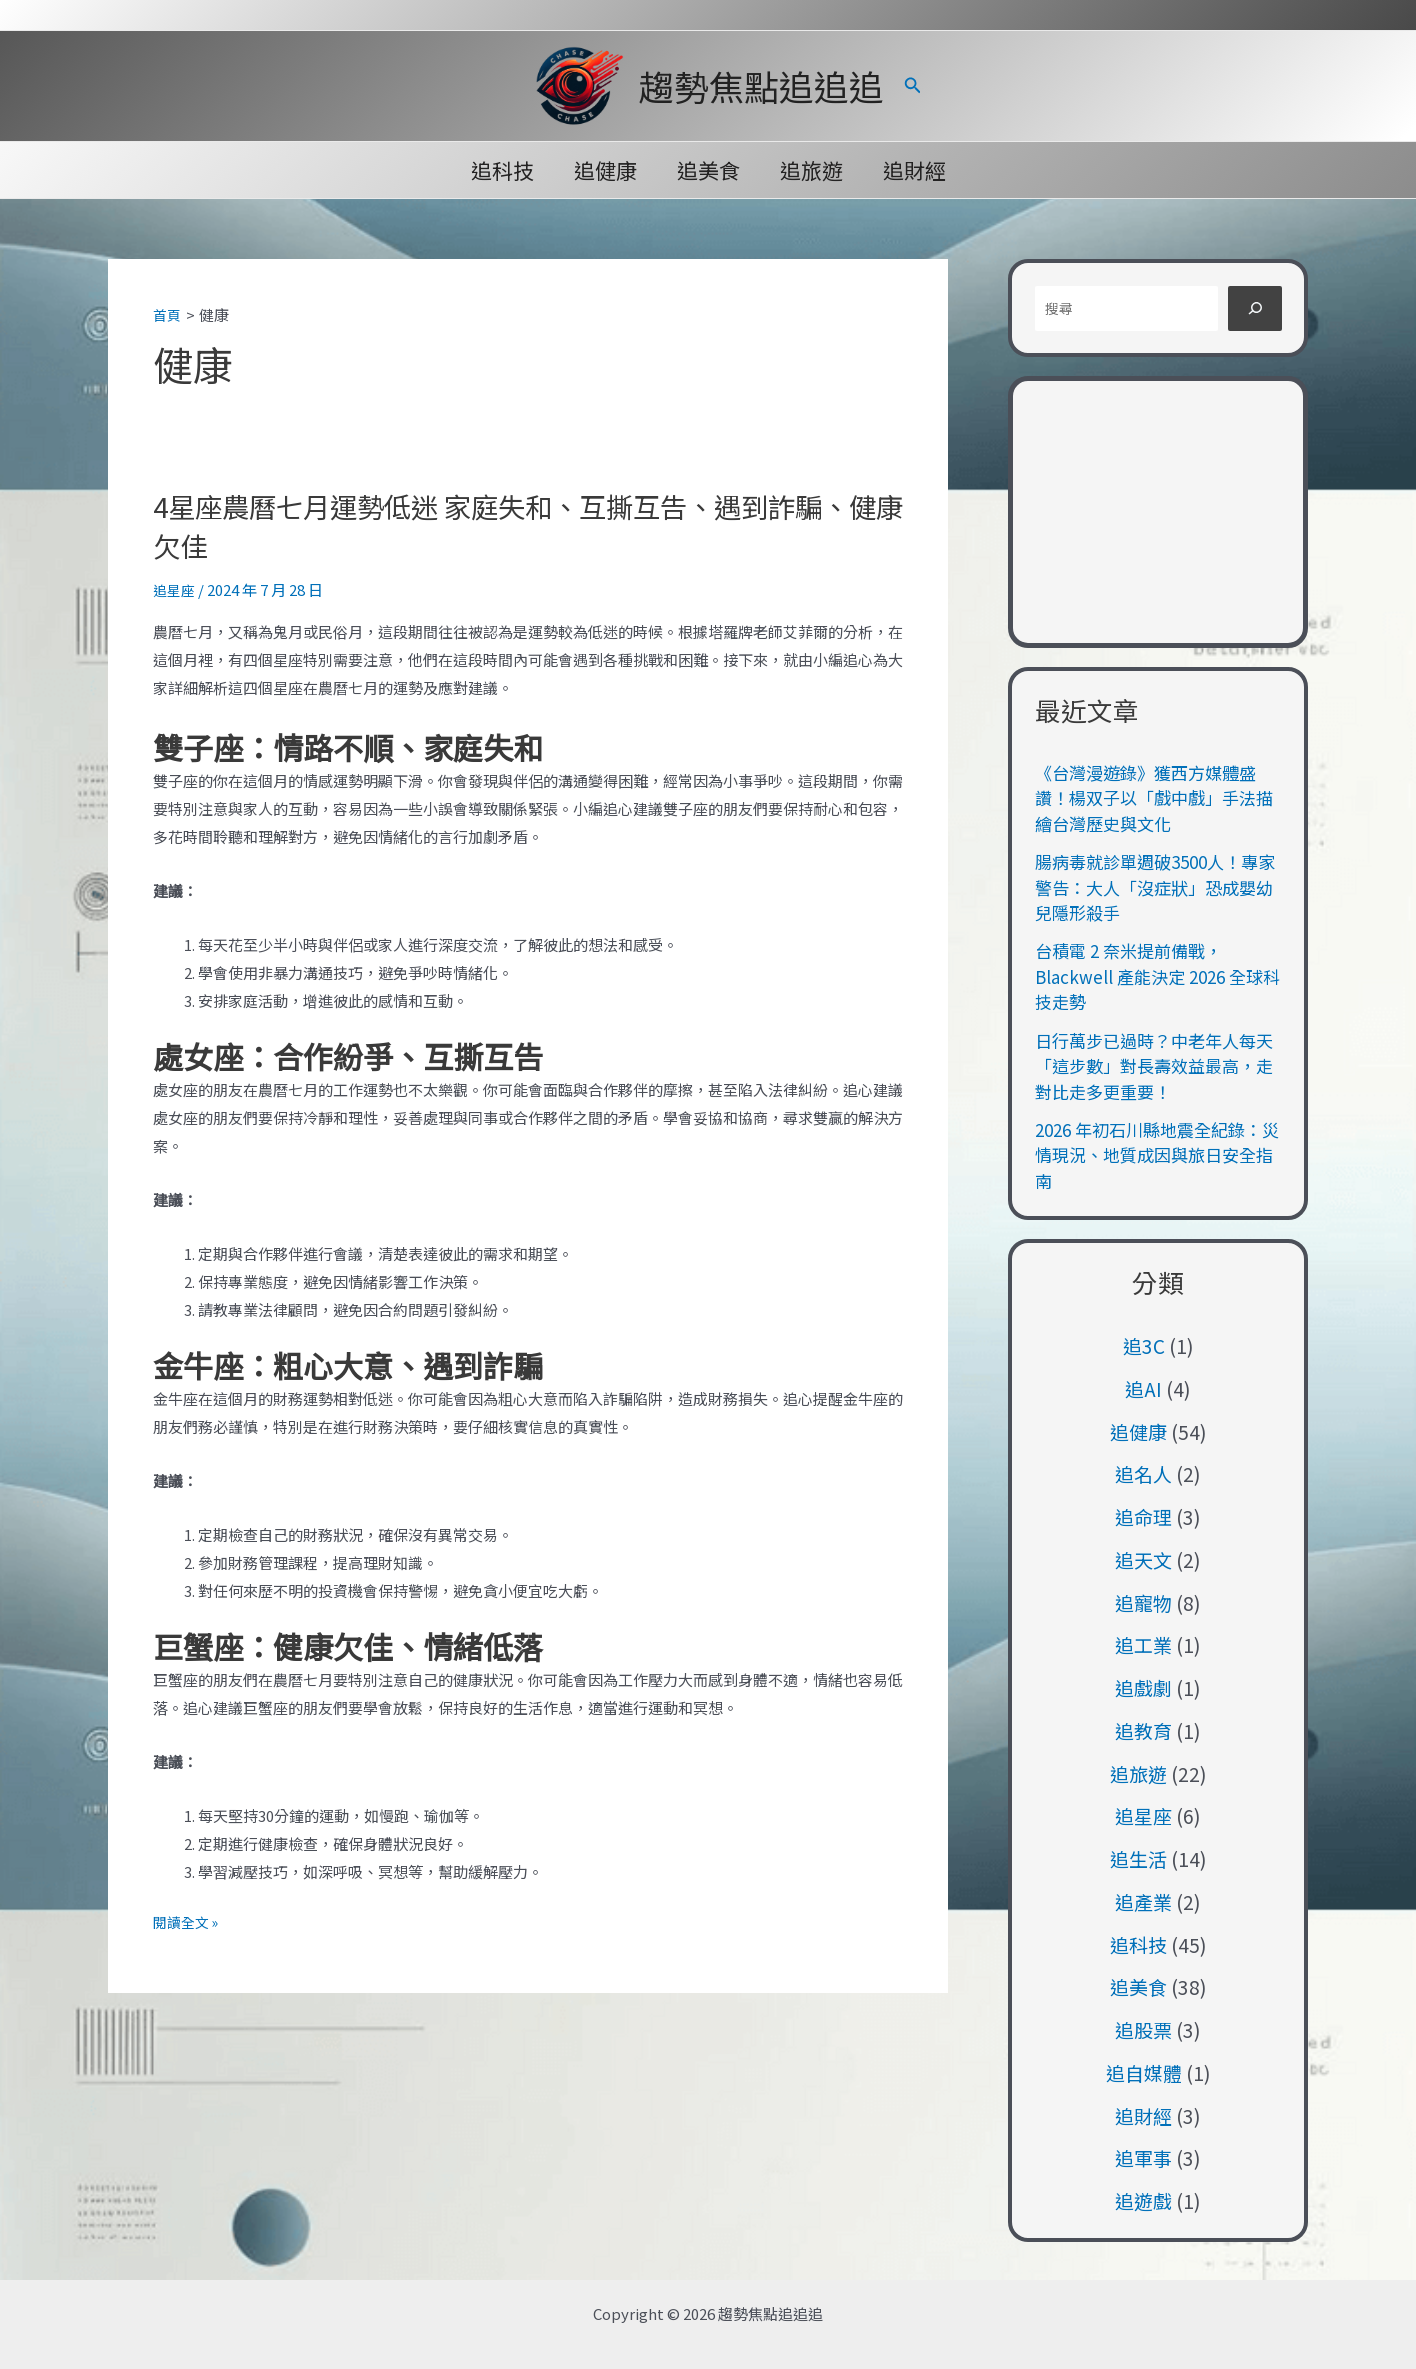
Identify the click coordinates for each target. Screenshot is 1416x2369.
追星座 (175, 588)
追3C (1144, 1345)
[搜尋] (1255, 308)
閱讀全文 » (188, 1922)
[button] (913, 86)
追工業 (1143, 1644)
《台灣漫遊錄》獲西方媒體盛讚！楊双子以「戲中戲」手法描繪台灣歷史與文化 (1154, 798)
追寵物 (1143, 1602)
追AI (1143, 1388)
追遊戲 (1143, 2200)
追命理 (1143, 1516)
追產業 (1143, 1901)
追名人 (1143, 1473)
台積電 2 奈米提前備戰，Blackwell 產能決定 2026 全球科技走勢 (1157, 976)
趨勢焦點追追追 (761, 85)
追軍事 (1143, 2157)
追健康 (603, 170)
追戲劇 (1143, 1687)
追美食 (708, 170)
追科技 (498, 170)
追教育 (1143, 1730)
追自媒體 (1144, 2072)
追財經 (918, 170)
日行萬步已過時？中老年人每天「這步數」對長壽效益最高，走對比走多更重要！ (1154, 1066)
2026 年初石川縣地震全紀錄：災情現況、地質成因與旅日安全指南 (1157, 1155)
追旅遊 (813, 170)
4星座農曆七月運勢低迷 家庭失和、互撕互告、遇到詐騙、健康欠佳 (510, 523)
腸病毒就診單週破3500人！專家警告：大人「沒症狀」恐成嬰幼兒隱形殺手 (1155, 887)
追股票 (1143, 2029)
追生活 (1138, 1858)
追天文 (1143, 1559)
